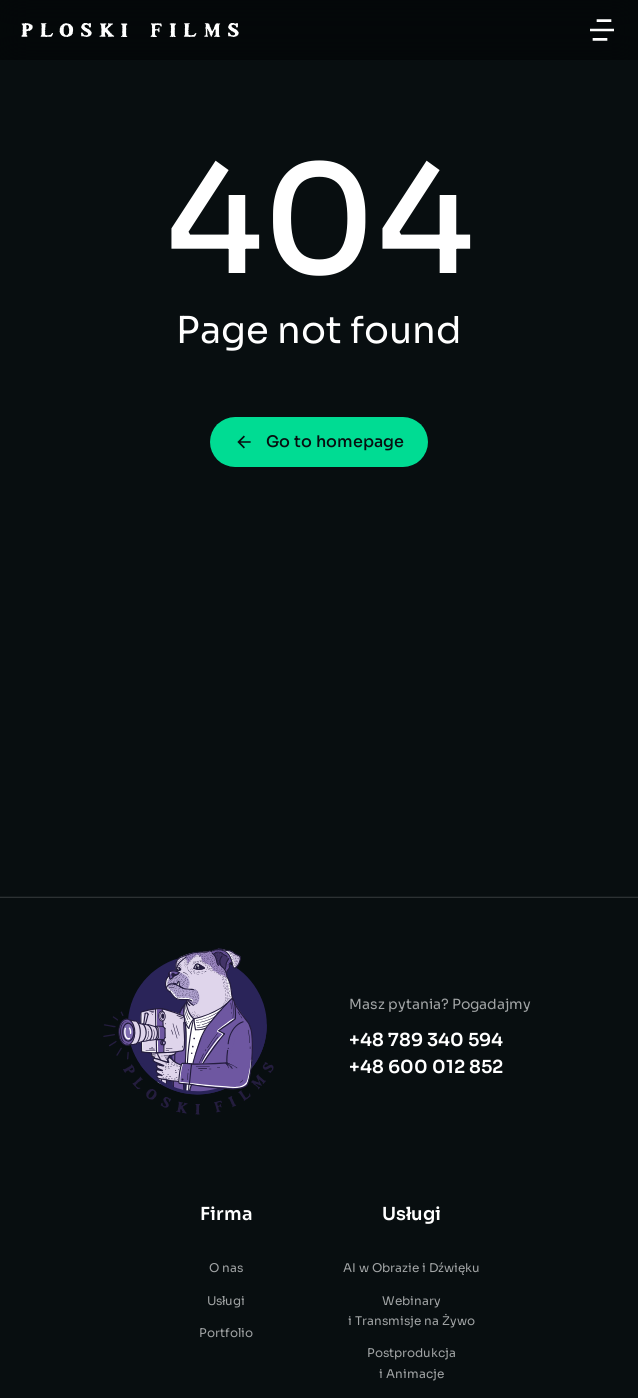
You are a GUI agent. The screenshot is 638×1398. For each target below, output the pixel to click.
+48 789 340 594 (426, 1154)
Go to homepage (319, 441)
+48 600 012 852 (426, 1181)
